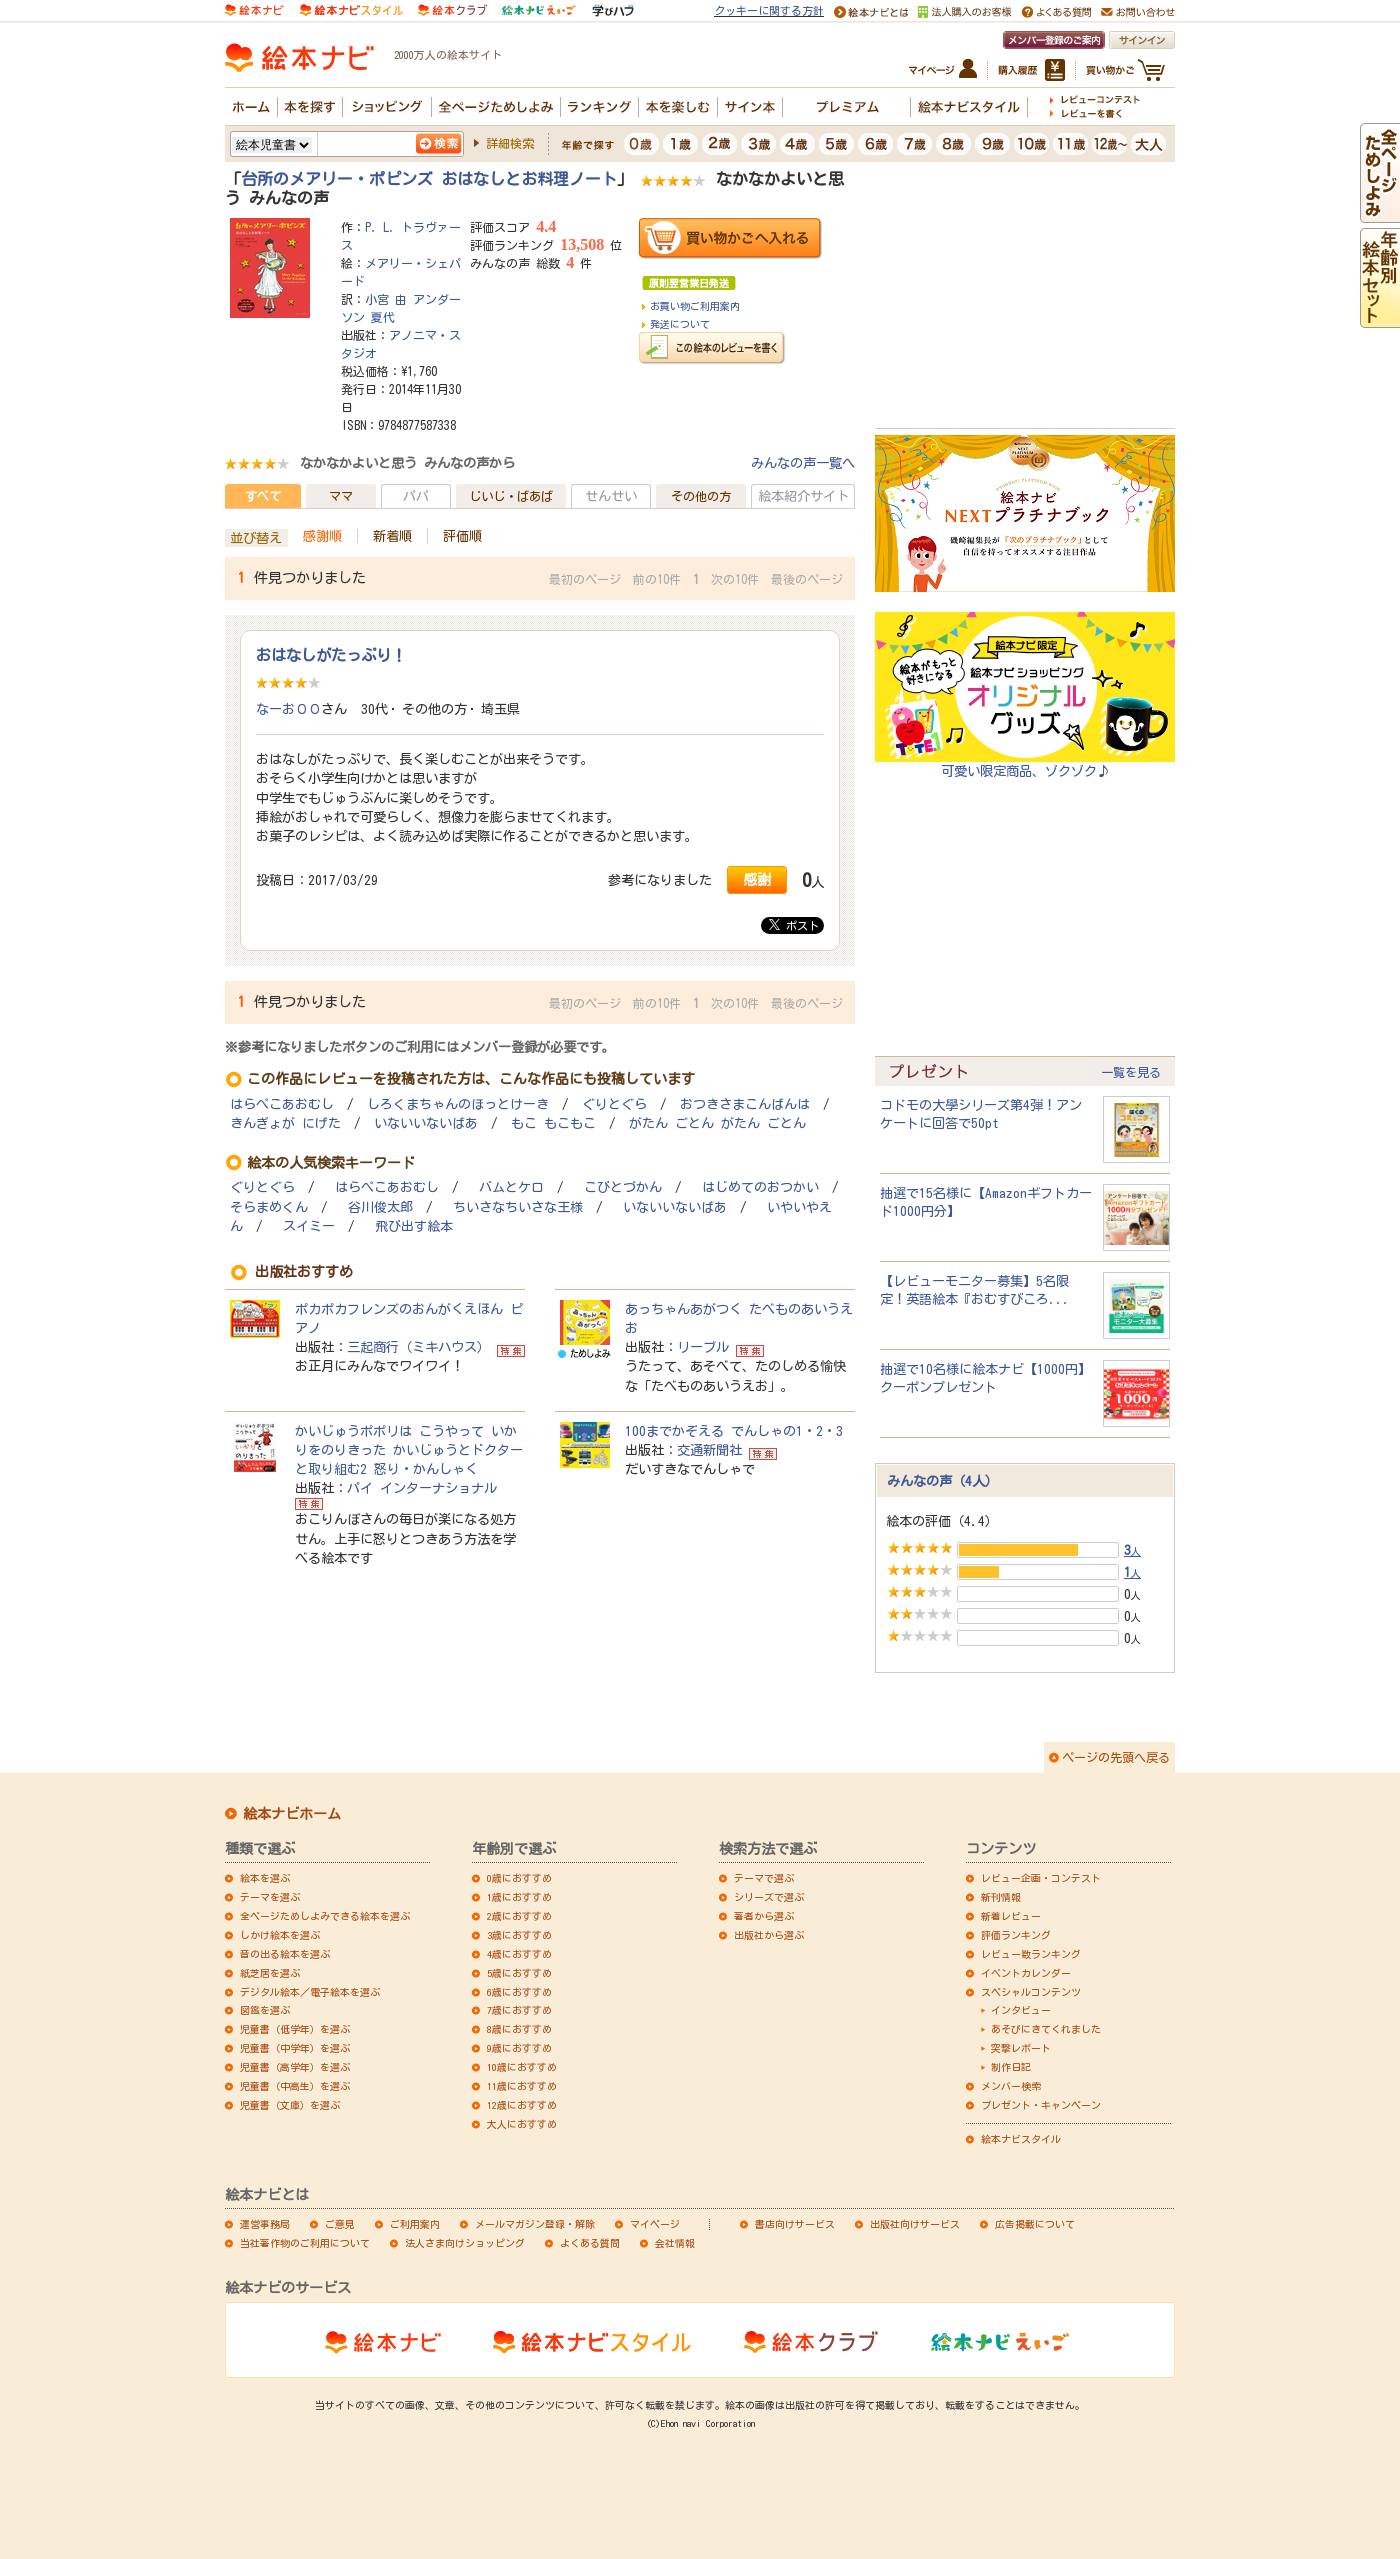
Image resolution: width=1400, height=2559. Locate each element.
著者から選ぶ (764, 1916)
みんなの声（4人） (942, 1481)
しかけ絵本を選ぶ (280, 1935)
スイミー (309, 1226)
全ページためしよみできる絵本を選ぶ (325, 1916)
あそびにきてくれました (1046, 2029)
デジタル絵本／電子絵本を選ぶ (310, 1992)
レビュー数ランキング (1031, 1954)
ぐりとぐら (614, 1104)
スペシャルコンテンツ (1031, 1992)
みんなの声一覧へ (803, 463)
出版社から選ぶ (769, 1935)
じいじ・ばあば (511, 496)
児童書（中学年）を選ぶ (295, 2048)
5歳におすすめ (519, 1973)
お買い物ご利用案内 (695, 306)
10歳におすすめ (522, 2067)
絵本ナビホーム (292, 1814)
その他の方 (701, 496)
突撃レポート (1021, 2048)
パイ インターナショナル (422, 1488)
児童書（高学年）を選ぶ (295, 2067)
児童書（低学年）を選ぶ (295, 2029)
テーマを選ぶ (270, 1897)
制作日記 (1011, 2067)
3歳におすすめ (519, 1935)
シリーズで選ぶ (769, 1897)
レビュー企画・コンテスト (1041, 1878)
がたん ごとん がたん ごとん (717, 1123)
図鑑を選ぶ (265, 2010)
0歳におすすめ (519, 1878)
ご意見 (340, 2224)
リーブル (703, 1347)
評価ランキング (1016, 1935)
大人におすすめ (522, 2124)
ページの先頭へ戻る (1116, 1757)
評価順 (462, 536)
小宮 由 (386, 299)
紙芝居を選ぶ (270, 1973)
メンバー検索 (1011, 2086)
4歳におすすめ (519, 1954)
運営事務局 (265, 2224)
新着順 (392, 536)
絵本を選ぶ (265, 1878)
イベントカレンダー (1026, 1973)
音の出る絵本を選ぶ (285, 1954)
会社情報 (675, 2243)
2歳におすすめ (519, 1916)
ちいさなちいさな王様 (518, 1207)
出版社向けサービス (915, 2224)
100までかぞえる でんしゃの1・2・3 (734, 1431)
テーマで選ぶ (764, 1878)
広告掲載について (1035, 2224)
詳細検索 (510, 143)
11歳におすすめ (522, 2086)
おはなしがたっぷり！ (331, 655)
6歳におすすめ (519, 1992)
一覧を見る (1131, 1072)
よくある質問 (590, 2243)
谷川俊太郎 (380, 1207)
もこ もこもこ (553, 1123)
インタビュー (1021, 2010)
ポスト (794, 925)
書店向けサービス (795, 2224)
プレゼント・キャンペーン (1041, 2105)
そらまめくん (269, 1207)
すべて (263, 496)
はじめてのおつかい (760, 1187)
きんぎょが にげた (285, 1123)
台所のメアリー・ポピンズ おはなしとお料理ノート (429, 179)
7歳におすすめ (519, 2010)
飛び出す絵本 (414, 1226)
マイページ (655, 2224)
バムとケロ (511, 1187)
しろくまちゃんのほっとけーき (458, 1104)
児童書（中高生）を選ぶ (295, 2086)
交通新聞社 (709, 1450)
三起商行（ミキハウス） (418, 1347)
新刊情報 (1001, 1897)
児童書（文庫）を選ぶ (290, 2105)
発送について (680, 324)
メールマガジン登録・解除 (535, 2224)
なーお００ (288, 709)
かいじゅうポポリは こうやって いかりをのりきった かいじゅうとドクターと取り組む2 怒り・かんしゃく (409, 1450)
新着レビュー (1011, 1916)
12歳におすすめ (522, 2105)
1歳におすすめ (519, 1897)
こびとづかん (623, 1187)
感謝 (757, 879)
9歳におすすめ (519, 2048)
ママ (341, 496)
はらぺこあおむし (282, 1104)
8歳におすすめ (519, 2029)
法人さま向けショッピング (465, 2243)
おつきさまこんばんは (745, 1104)
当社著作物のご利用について (305, 2243)
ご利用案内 (415, 2224)
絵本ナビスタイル (1021, 2139)
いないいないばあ (426, 1123)
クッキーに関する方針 (769, 10)
